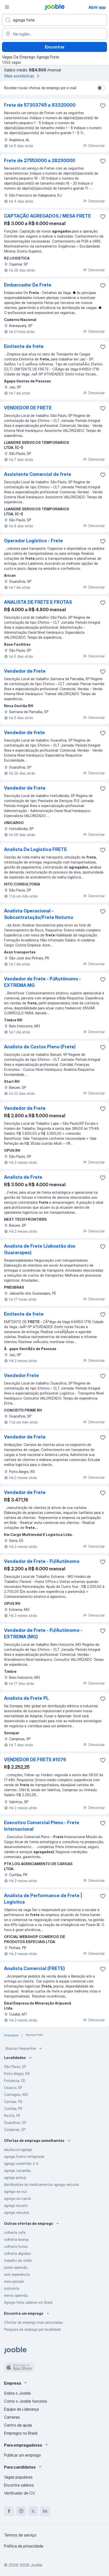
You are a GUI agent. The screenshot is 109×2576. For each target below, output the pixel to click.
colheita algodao (17, 2253)
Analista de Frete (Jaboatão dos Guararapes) (39, 1249)
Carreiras (12, 2417)
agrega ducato (16, 2205)
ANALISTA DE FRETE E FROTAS (38, 602)
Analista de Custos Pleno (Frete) (40, 1046)
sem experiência (17, 2274)
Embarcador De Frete (27, 284)
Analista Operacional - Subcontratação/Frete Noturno (38, 914)
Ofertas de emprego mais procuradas (33, 2322)
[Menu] (7, 7)
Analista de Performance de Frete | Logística (43, 1899)
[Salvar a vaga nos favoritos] (102, 105)
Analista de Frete (23, 1177)
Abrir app (97, 7)
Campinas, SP (15, 2129)
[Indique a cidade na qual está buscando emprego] (54, 34)
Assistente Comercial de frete (37, 474)
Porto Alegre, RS (17, 2073)
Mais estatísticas (23, 76)
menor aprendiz (16, 2295)
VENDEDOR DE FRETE (28, 407)
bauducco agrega (18, 2149)
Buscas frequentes (24, 2048)
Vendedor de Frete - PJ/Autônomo (41, 1561)
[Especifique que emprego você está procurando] (54, 20)
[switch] (101, 87)
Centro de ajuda (18, 2425)
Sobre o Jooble (17, 2393)
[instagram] (21, 2511)
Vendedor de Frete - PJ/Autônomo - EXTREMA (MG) (43, 1633)
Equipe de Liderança (21, 2409)
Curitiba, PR (13, 2108)
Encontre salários (19, 2485)
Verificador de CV (19, 2493)
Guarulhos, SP (15, 2122)
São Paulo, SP (15, 2066)
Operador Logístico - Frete (33, 540)
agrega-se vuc (15, 2191)
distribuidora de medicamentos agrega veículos (41, 2184)
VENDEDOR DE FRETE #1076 (35, 1759)
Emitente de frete (24, 346)
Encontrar (54, 46)
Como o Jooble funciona (25, 2401)
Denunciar (94, 145)
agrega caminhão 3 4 (21, 2163)
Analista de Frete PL (26, 1698)
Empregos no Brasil (20, 2433)
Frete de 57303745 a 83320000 (39, 105)
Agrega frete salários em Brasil (28, 2302)
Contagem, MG (16, 2094)
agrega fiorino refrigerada (24, 2156)
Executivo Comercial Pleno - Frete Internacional (41, 1826)
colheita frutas (16, 2246)
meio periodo (14, 2281)
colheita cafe (15, 2232)
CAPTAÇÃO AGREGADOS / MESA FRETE (47, 216)
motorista (11, 2288)
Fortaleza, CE (14, 2080)
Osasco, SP (13, 2087)
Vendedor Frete (21, 1375)
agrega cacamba (17, 2170)
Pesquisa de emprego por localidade (32, 2329)
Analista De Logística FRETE (35, 849)
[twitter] (33, 2511)
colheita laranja (16, 2239)
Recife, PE (12, 2115)
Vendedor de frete (24, 732)
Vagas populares (18, 2477)
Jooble (36, 2565)
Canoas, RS (13, 2101)
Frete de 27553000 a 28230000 (39, 160)
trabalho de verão (18, 2260)
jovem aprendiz (16, 2267)
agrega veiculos (16, 2212)
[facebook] (9, 2511)
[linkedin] (45, 2511)
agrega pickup (15, 2177)
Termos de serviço (20, 2535)
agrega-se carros (17, 2198)
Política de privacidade (23, 2546)
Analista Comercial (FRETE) (34, 1968)
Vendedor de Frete (25, 671)
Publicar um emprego (22, 2455)
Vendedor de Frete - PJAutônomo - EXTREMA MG (42, 982)
